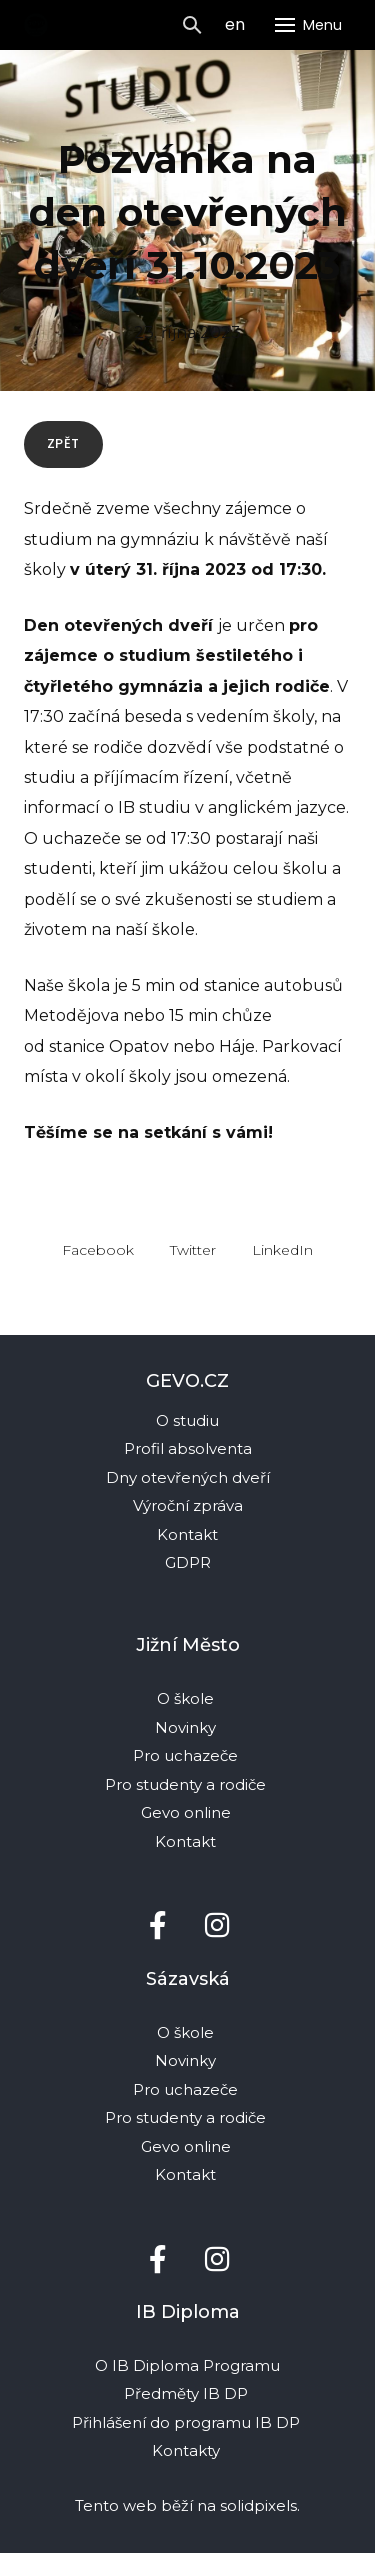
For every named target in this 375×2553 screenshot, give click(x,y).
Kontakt (187, 1534)
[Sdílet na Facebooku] (98, 1249)
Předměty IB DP (188, 2393)
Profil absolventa (188, 1448)
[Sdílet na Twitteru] (193, 1249)
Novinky (187, 1727)
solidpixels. (260, 2505)
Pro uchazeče (185, 1755)
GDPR (188, 1562)
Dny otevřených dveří (188, 1477)
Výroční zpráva (188, 1505)
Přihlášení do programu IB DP (186, 2422)
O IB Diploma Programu (187, 2365)
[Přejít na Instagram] (218, 1925)
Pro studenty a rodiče (187, 1784)
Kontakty (188, 2450)
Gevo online (188, 1812)
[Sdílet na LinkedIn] (282, 1249)
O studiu (187, 1420)
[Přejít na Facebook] (158, 1925)
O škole (187, 1698)
